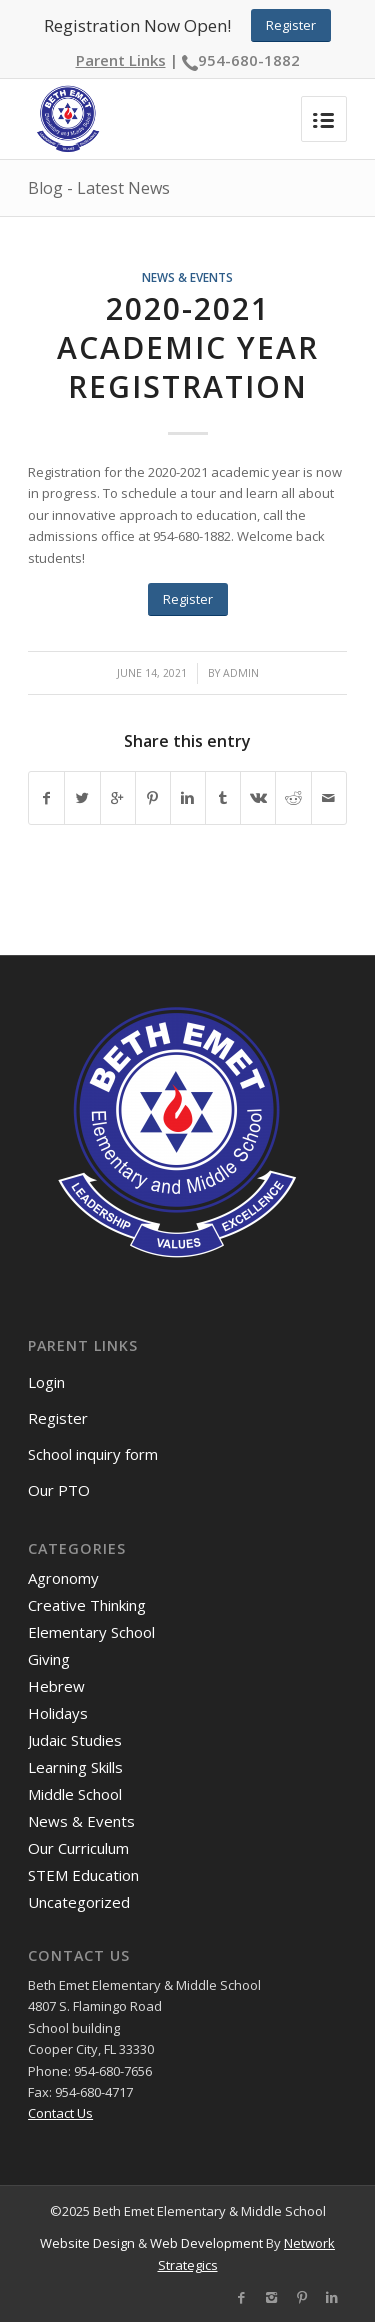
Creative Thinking (87, 1605)
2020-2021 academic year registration (188, 347)
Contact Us (60, 2113)
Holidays (58, 1713)
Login (46, 1382)
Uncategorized (79, 1902)
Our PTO (59, 1490)
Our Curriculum (78, 1848)
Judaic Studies (75, 1740)
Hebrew (56, 1686)
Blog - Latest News (99, 188)
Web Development (206, 2243)
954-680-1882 (249, 60)
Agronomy (63, 1578)
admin (241, 673)
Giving (49, 1659)
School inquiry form (93, 1454)
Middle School (75, 1794)
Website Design (87, 2243)
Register (58, 1418)
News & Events (187, 277)
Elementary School (91, 1632)
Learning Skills (75, 1767)
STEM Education (83, 1875)
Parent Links (121, 60)
